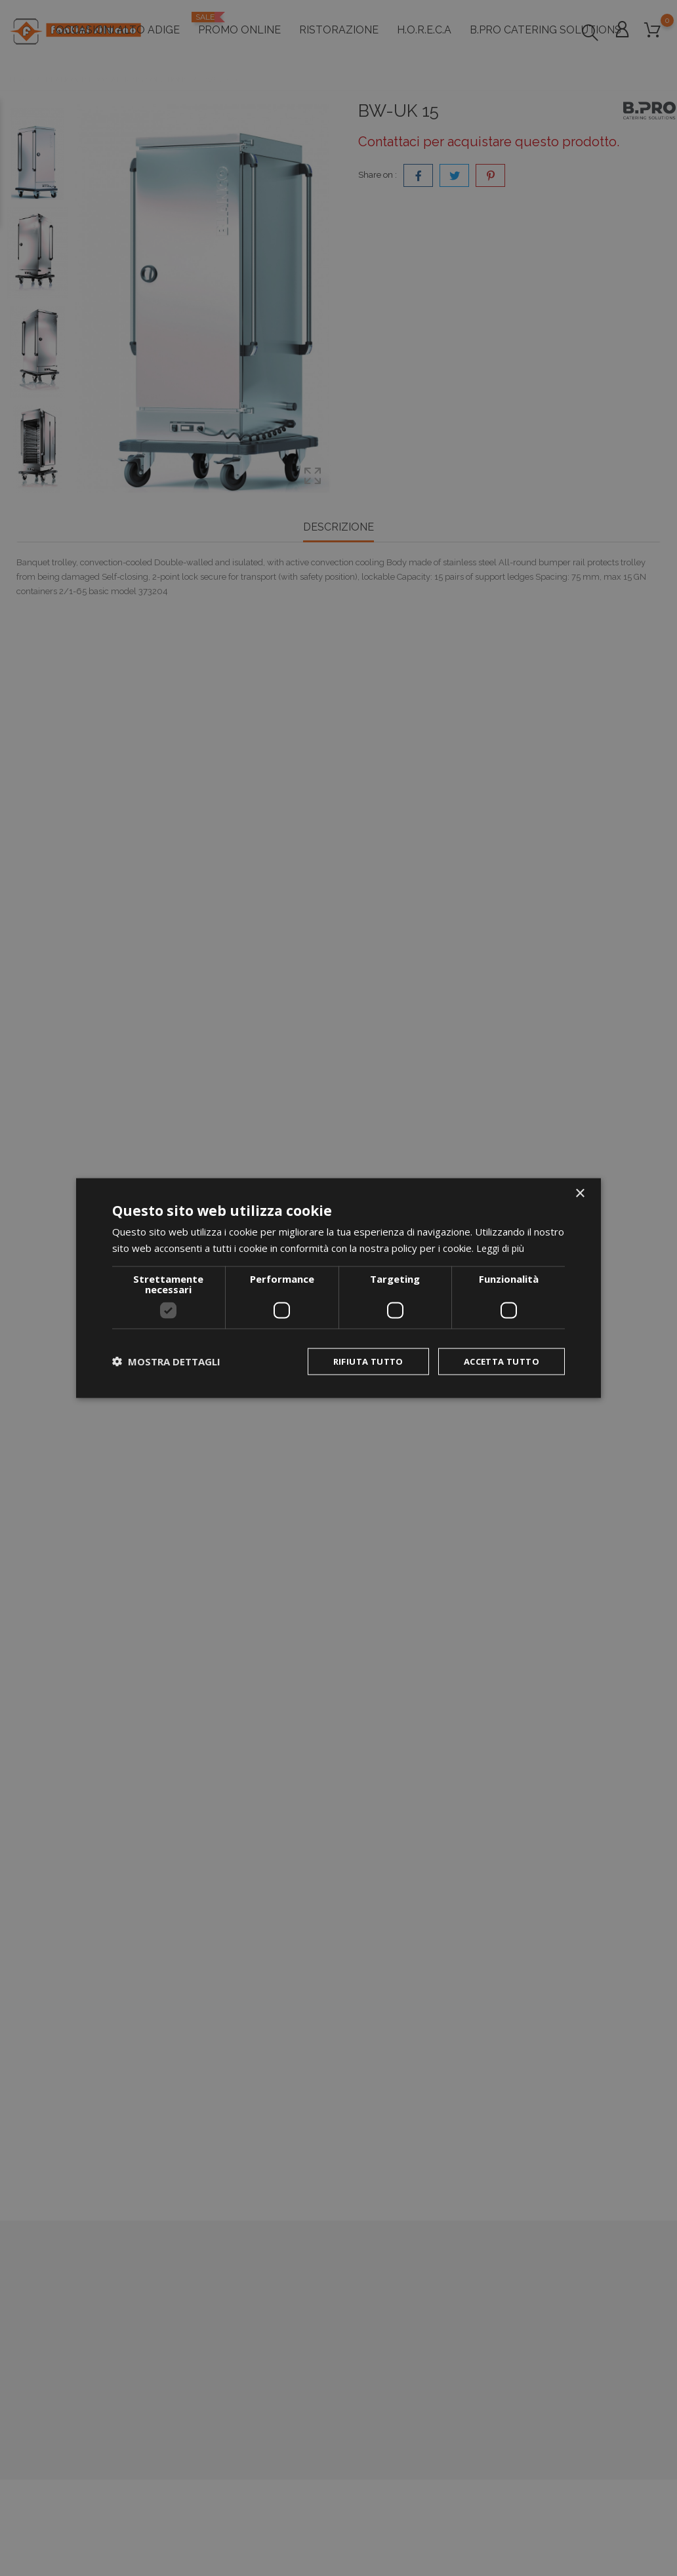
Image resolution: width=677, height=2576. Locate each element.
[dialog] (338, 1288)
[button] (166, 1361)
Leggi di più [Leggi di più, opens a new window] (501, 1246)
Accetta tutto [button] (498, 1361)
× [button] (580, 1192)
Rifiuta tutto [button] (358, 1361)
